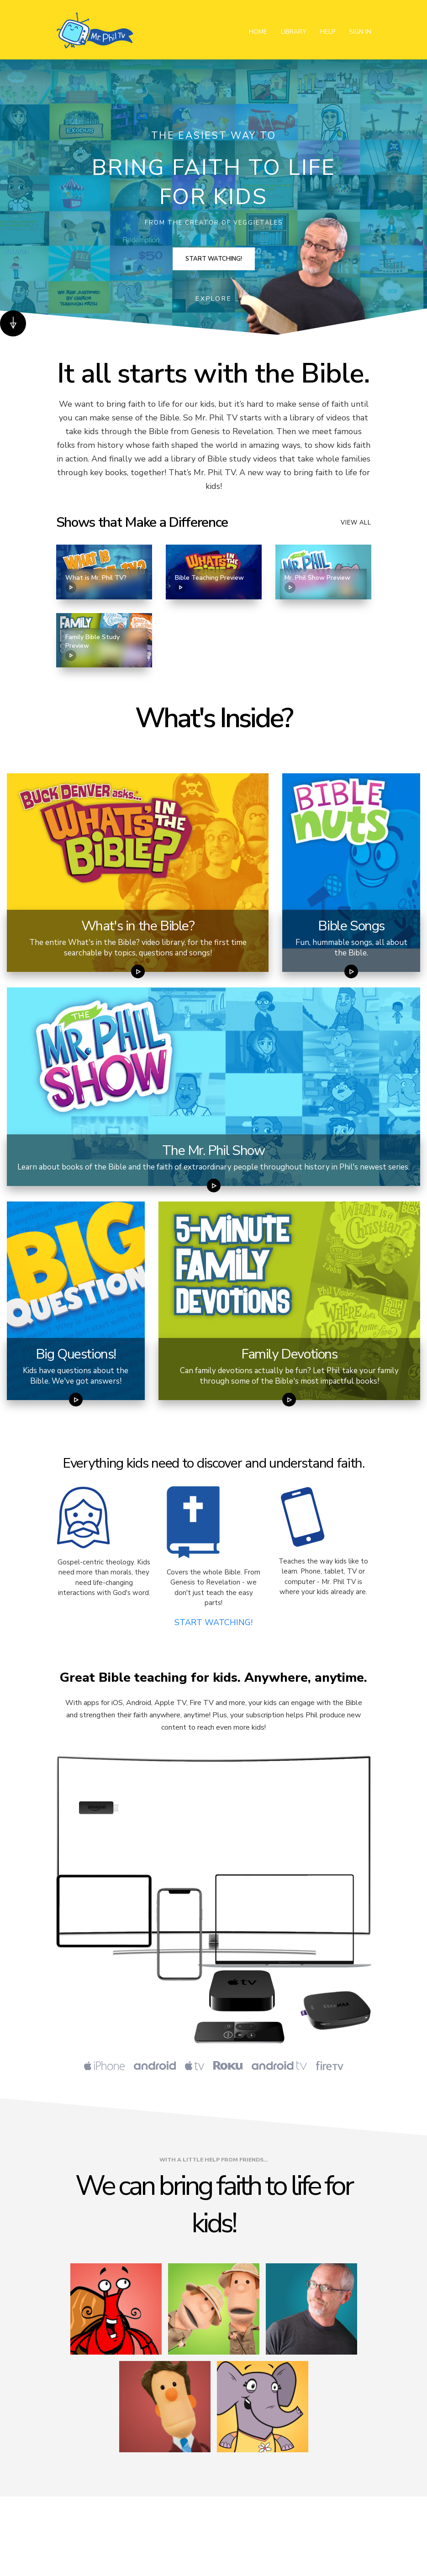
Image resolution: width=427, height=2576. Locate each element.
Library (293, 31)
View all (356, 523)
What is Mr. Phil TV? (96, 583)
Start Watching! (213, 259)
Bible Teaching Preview (209, 583)
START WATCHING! (213, 1622)
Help (327, 31)
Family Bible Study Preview (92, 647)
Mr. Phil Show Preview (317, 583)
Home (258, 31)
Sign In (360, 31)
